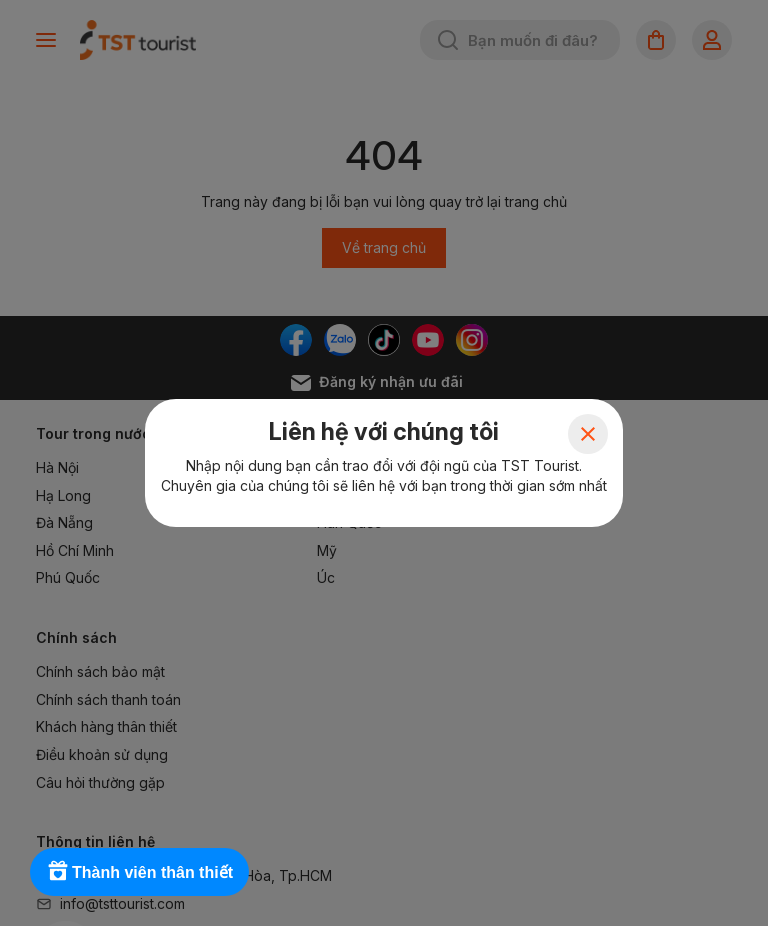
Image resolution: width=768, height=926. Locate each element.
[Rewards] (139, 872)
